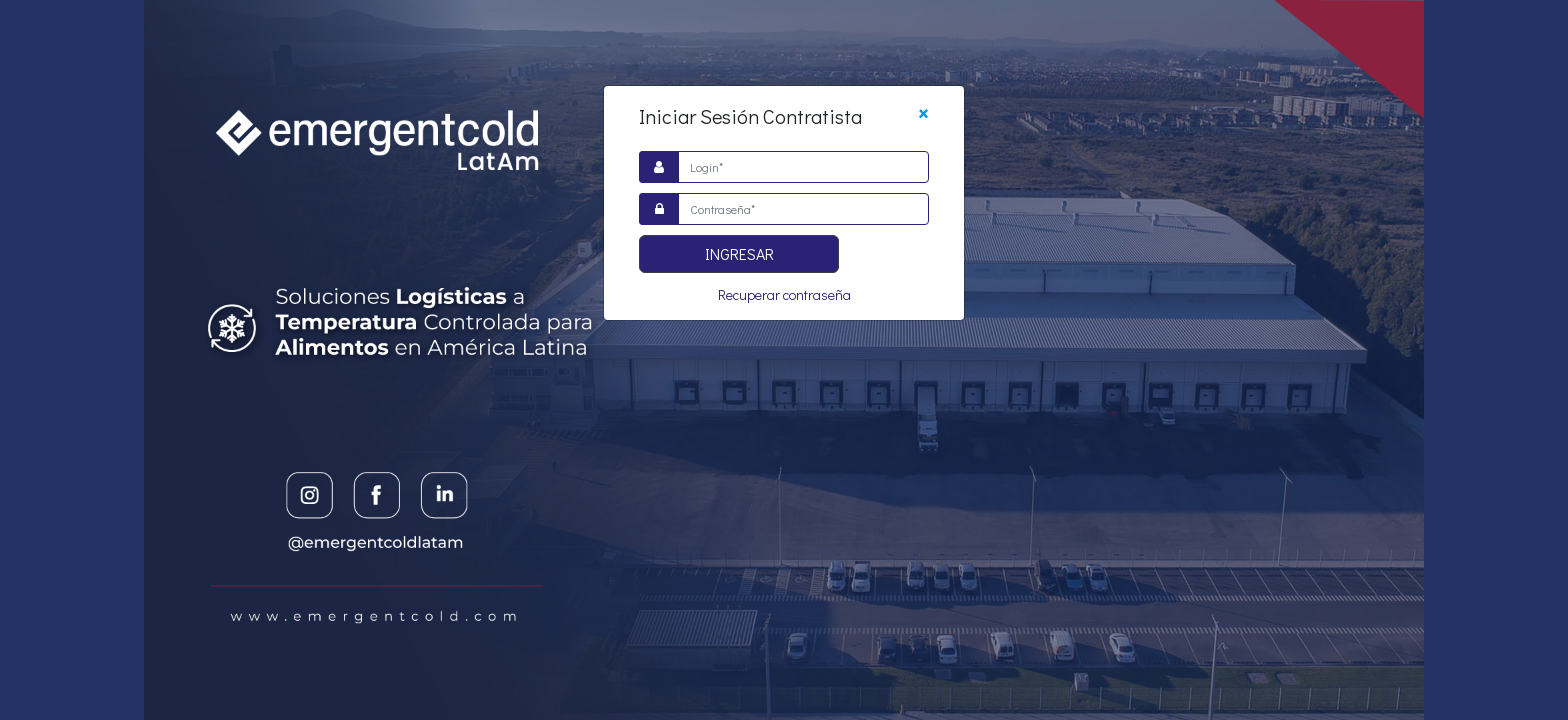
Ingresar (739, 253)
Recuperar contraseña (784, 294)
